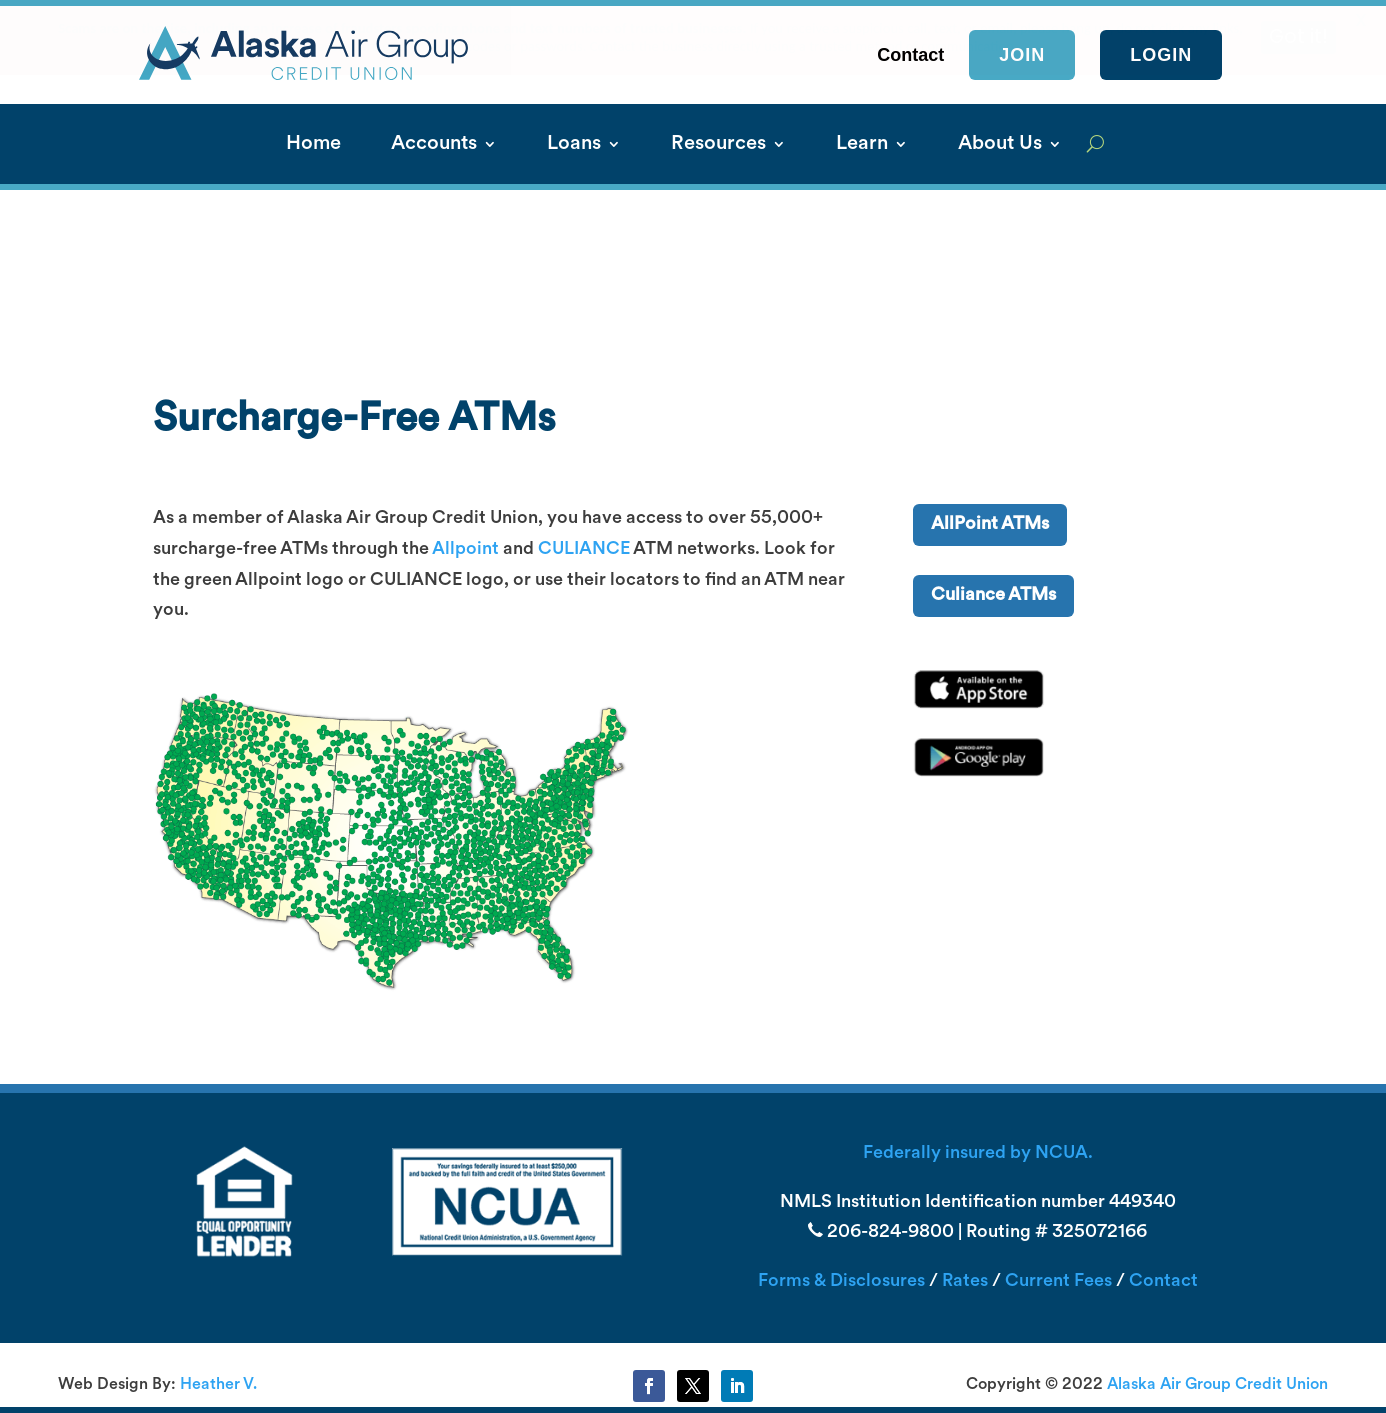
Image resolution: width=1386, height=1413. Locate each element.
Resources (718, 145)
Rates (965, 1281)
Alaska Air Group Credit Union (1217, 1385)
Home (313, 145)
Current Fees (1058, 1281)
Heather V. (218, 1385)
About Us (1000, 145)
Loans (574, 145)
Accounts (434, 145)
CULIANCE (584, 549)
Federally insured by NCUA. (978, 1153)
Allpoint (465, 549)
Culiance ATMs (993, 595)
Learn (862, 145)
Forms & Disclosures (841, 1281)
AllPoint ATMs (990, 524)
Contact (1163, 1281)
